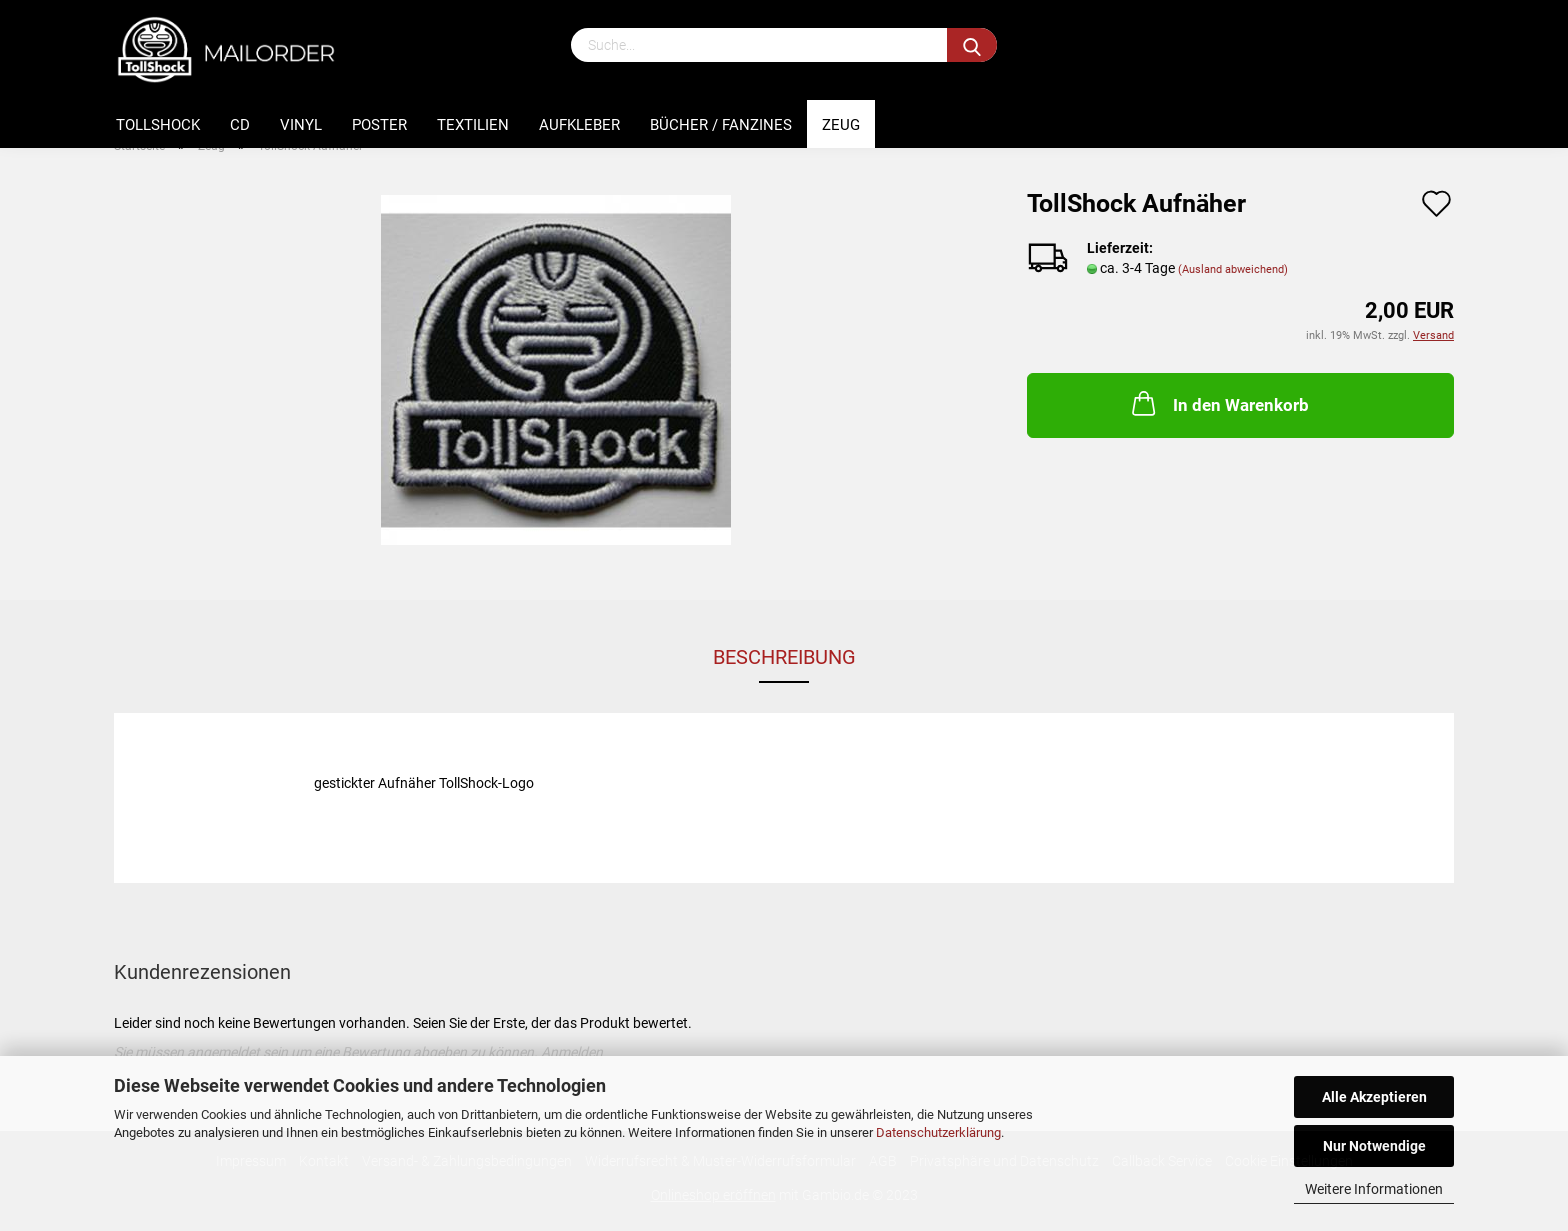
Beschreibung (784, 657)
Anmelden (572, 1052)
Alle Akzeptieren (1374, 1097)
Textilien (473, 125)
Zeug (841, 125)
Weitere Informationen (1374, 1189)
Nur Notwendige (1374, 1146)
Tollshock (158, 125)
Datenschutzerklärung (938, 1132)
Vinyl (301, 125)
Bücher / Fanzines (721, 125)
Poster (379, 125)
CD (240, 125)
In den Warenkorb (1218, 403)
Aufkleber (579, 125)
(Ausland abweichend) (1233, 269)
